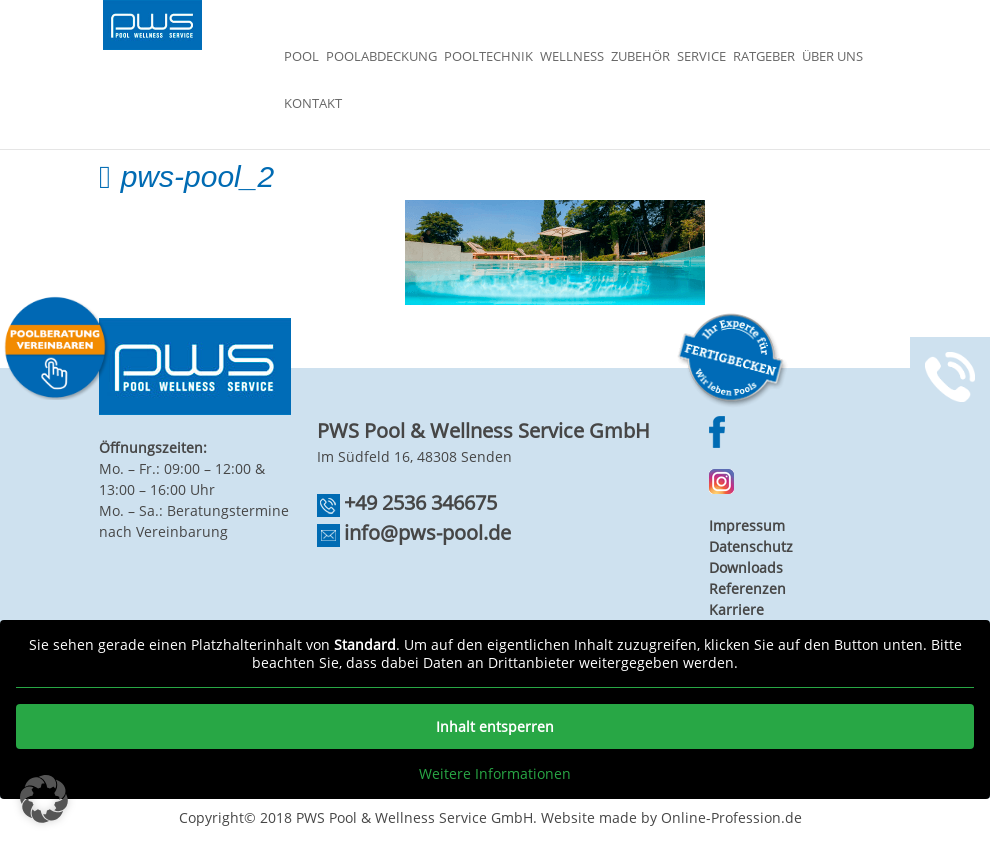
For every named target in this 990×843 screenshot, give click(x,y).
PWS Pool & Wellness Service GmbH (414, 817)
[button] (44, 799)
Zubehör (640, 57)
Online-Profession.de (731, 817)
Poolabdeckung (381, 57)
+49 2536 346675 (420, 502)
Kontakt (313, 104)
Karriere (736, 609)
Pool (301, 57)
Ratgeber (764, 57)
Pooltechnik (488, 57)
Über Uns (832, 57)
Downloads (746, 567)
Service (701, 57)
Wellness (572, 57)
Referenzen (747, 588)
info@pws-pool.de (427, 532)
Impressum (747, 525)
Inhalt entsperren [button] (495, 726)
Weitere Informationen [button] (495, 774)
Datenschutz (751, 546)
